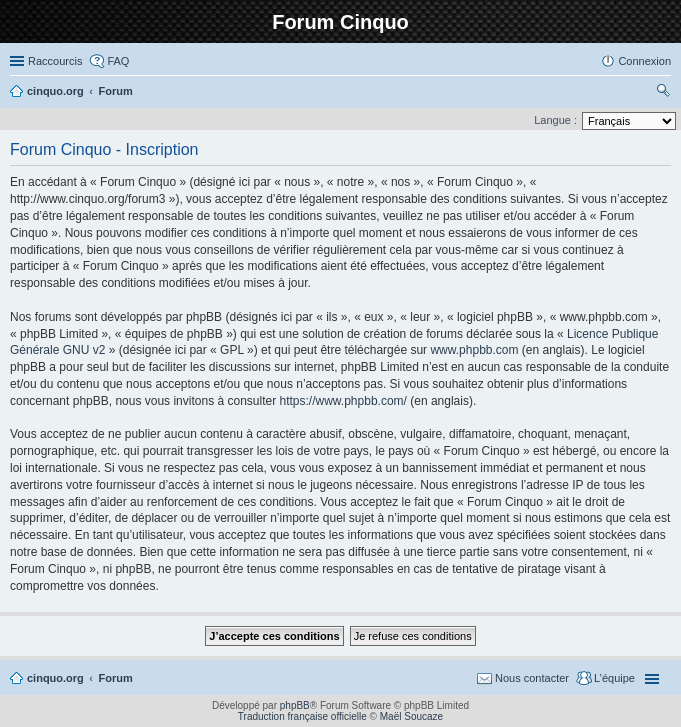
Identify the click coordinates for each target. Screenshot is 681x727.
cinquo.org (55, 678)
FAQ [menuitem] (118, 61)
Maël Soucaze (411, 716)
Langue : (555, 120)
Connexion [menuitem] (644, 61)
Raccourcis (55, 61)
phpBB (295, 705)
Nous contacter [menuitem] (532, 678)
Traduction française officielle (302, 716)
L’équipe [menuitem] (614, 678)
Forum (116, 678)
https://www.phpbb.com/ (343, 401)
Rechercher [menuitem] (663, 93)
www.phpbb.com (474, 350)
